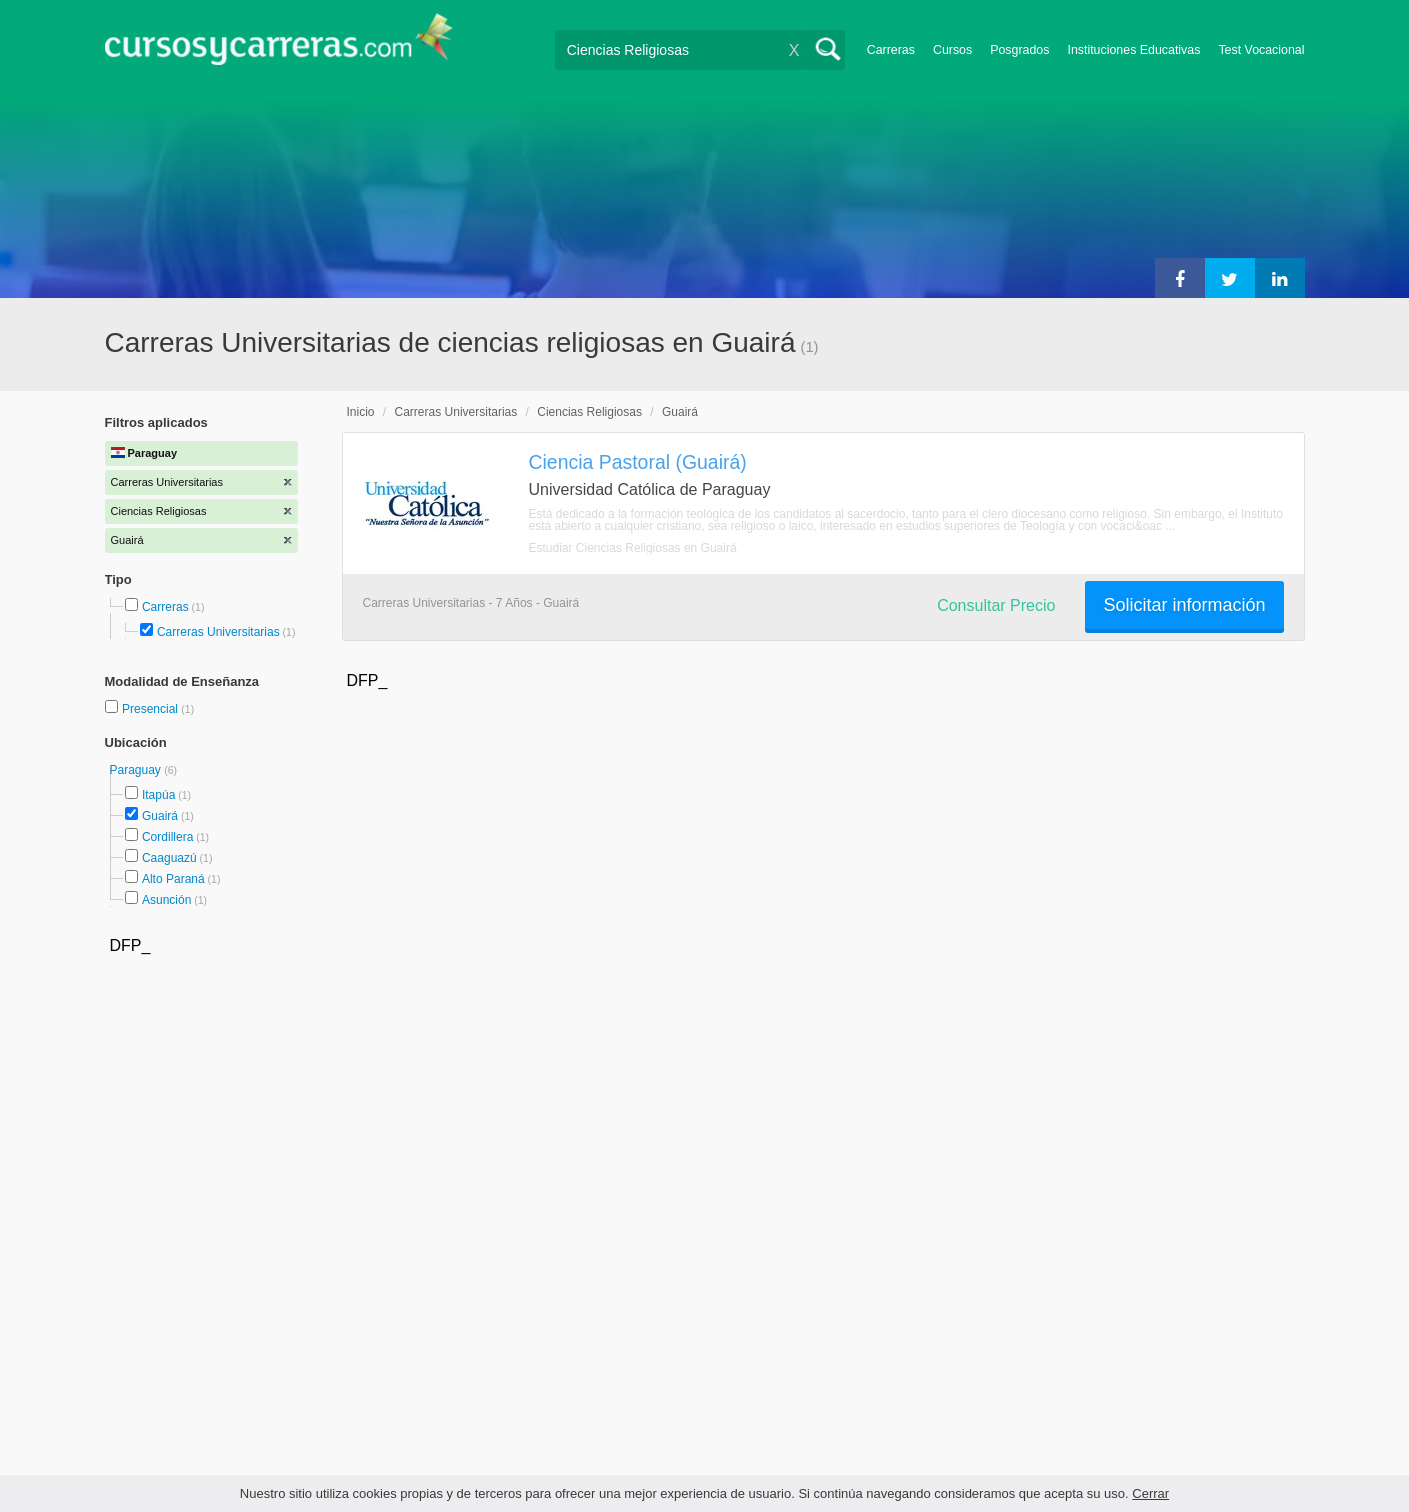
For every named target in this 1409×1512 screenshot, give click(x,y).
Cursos (952, 50)
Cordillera (167, 837)
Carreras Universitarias (218, 632)
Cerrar (1150, 1493)
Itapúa (158, 795)
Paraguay (137, 770)
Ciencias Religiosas (589, 412)
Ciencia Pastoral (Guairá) (638, 462)
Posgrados (1019, 50)
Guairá (160, 816)
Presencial (151, 709)
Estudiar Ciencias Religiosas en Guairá (633, 548)
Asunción (166, 900)
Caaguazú (169, 858)
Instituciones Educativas (1133, 50)
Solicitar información (1184, 605)
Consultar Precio (996, 605)
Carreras (891, 50)
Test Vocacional (1261, 50)
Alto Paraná (173, 879)
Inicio (361, 412)
